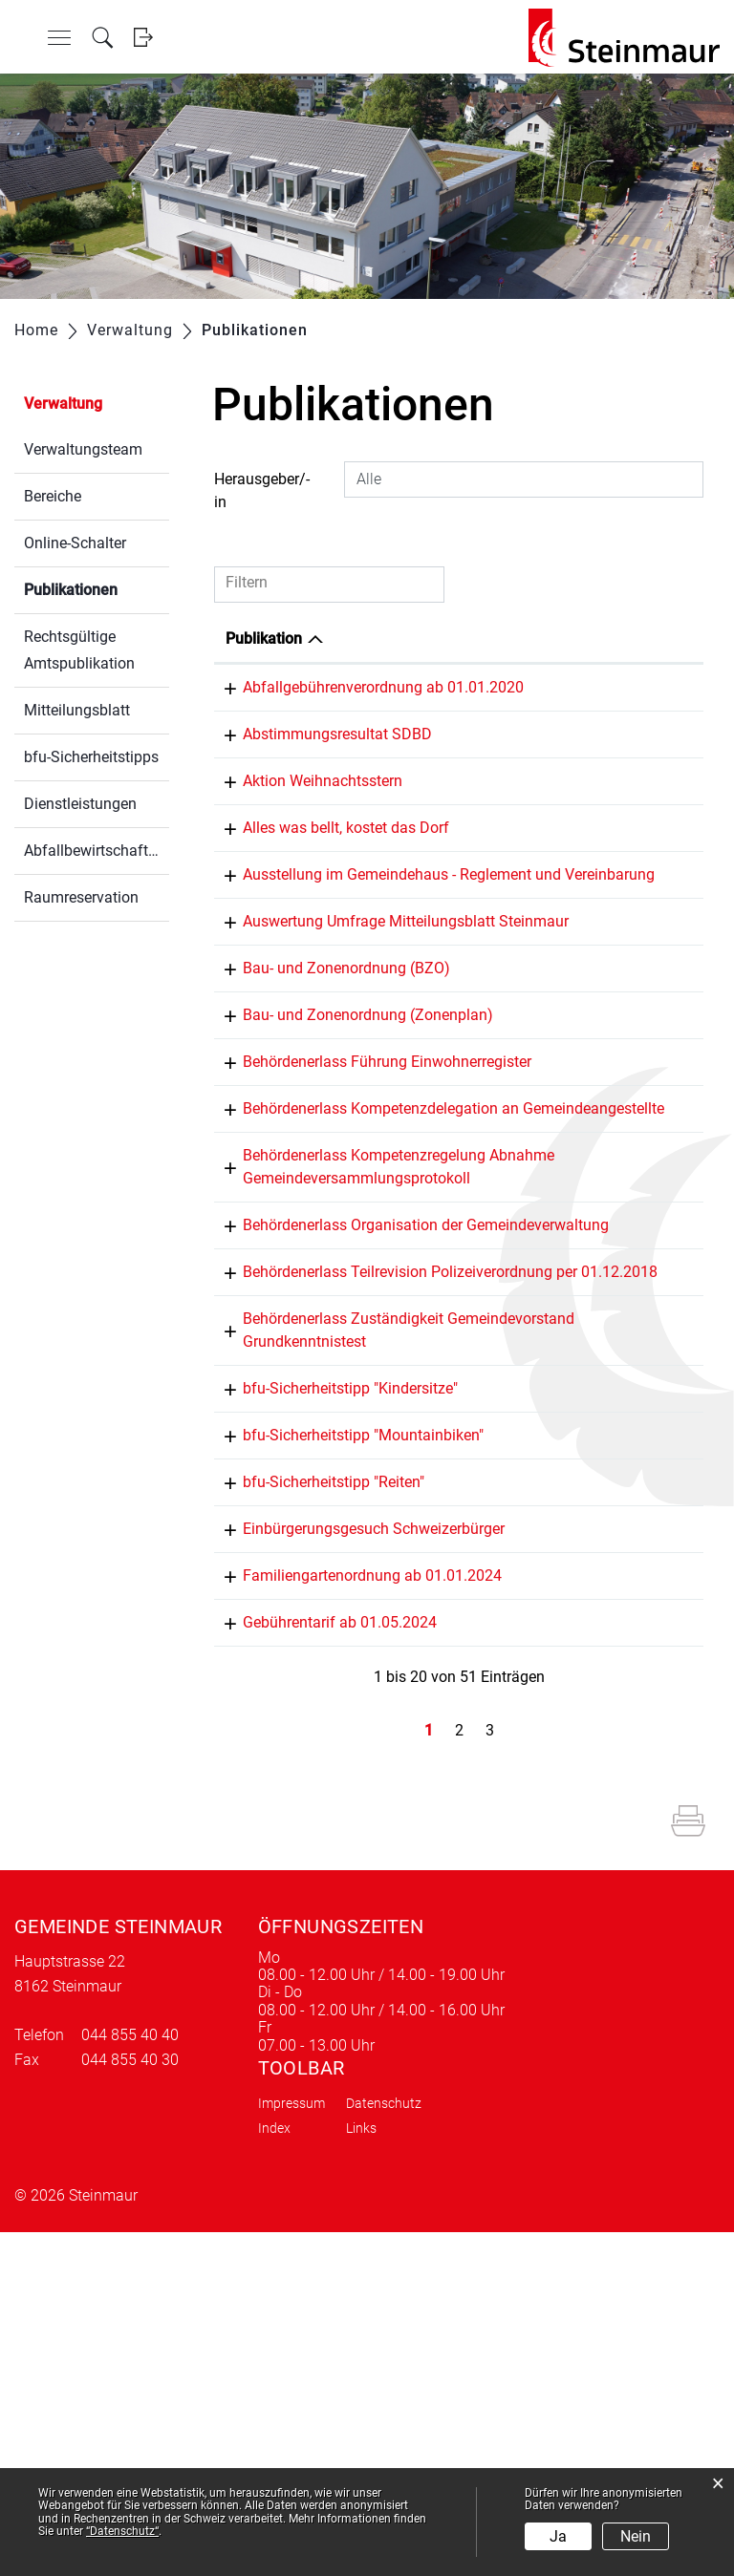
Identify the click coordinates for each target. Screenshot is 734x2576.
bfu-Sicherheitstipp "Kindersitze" (333, 1663)
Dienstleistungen (80, 804)
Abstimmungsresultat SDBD (320, 757)
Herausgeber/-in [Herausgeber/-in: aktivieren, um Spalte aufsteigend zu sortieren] (623, 638)
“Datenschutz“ (122, 2531)
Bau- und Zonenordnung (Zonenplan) (351, 1175)
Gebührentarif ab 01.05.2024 (323, 1943)
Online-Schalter (75, 543)
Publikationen (96, 588)
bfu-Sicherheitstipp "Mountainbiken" (346, 1710)
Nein (635, 2536)
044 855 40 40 (130, 2379)
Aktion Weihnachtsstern (305, 827)
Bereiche (52, 496)
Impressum (291, 2447)
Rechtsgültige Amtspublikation (79, 650)
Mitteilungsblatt (77, 710)
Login (143, 37)
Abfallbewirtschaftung (96, 850)
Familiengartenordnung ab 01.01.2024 (355, 1873)
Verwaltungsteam (83, 449)
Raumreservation (81, 897)
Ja (558, 2536)
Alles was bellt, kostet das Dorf (329, 896)
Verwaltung (63, 403)
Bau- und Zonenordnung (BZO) (329, 1105)
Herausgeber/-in (262, 490)
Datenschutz (383, 2447)
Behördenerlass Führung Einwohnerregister (370, 1245)
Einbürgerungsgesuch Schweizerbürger (356, 1804)
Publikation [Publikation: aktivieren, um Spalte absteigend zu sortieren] (264, 638)
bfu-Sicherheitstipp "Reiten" (316, 1757)
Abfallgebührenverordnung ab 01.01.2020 (366, 687)
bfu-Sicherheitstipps (91, 757)
